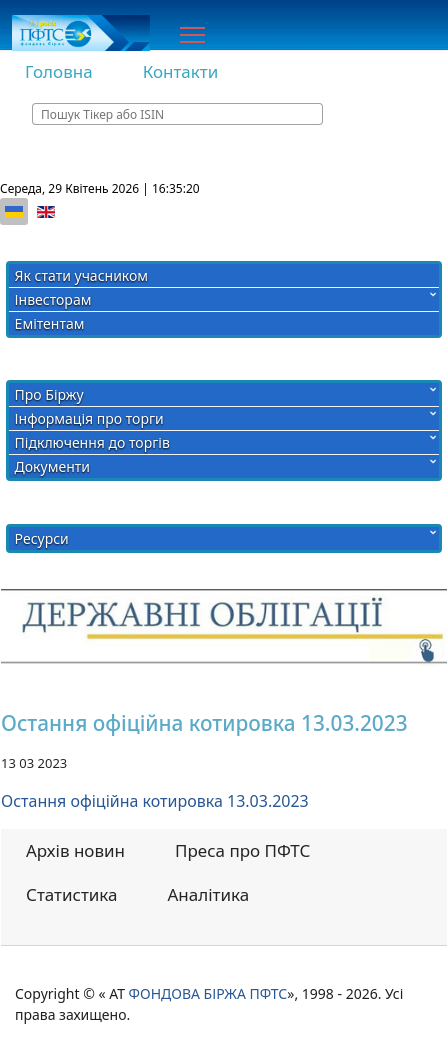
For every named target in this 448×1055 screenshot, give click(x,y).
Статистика (72, 894)
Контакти (181, 71)
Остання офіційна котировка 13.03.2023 (155, 801)
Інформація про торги (89, 418)
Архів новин (75, 850)
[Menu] (192, 35)
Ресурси (42, 538)
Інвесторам (53, 299)
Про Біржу (49, 394)
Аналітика (209, 894)
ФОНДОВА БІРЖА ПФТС (208, 993)
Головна (59, 71)
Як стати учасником (81, 275)
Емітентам (50, 323)
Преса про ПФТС (242, 850)
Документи (52, 466)
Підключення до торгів (92, 442)
